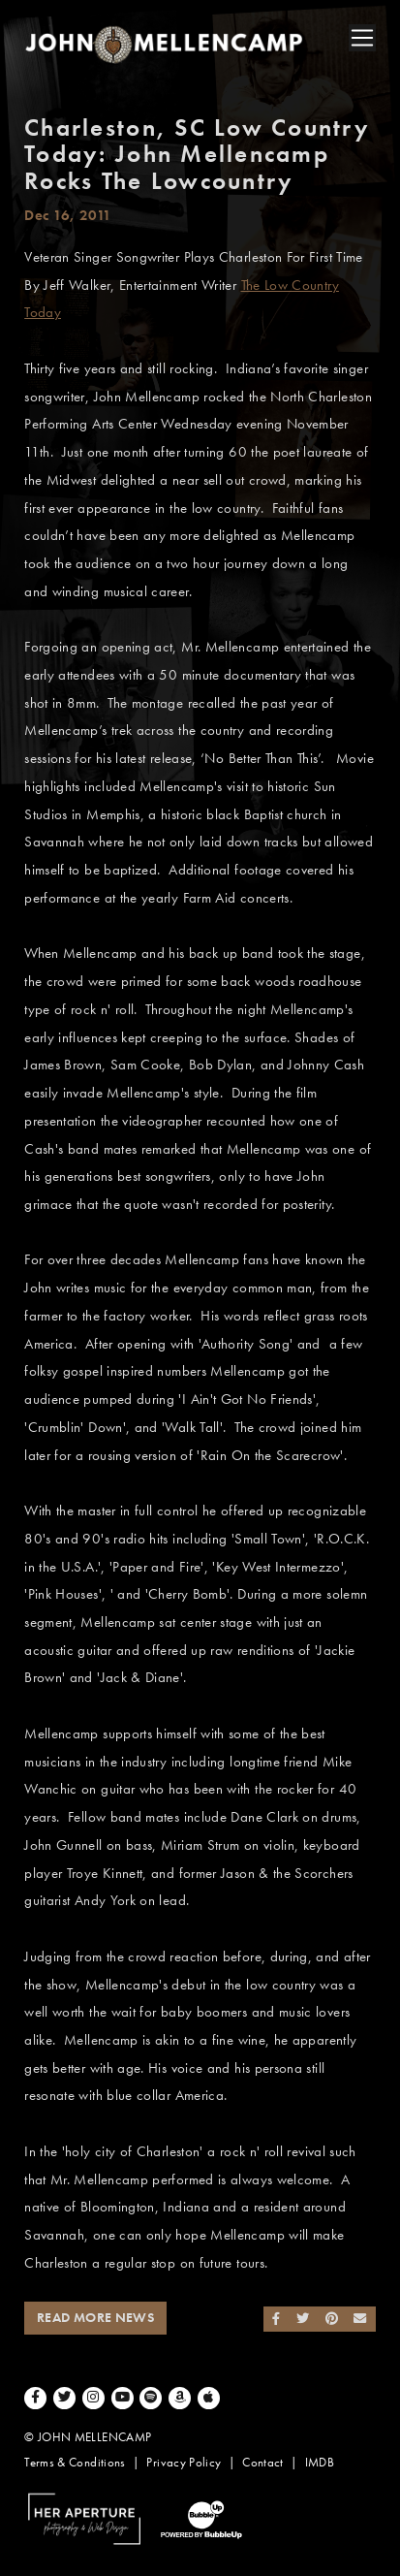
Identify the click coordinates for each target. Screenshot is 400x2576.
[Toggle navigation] (362, 37)
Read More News (95, 2317)
